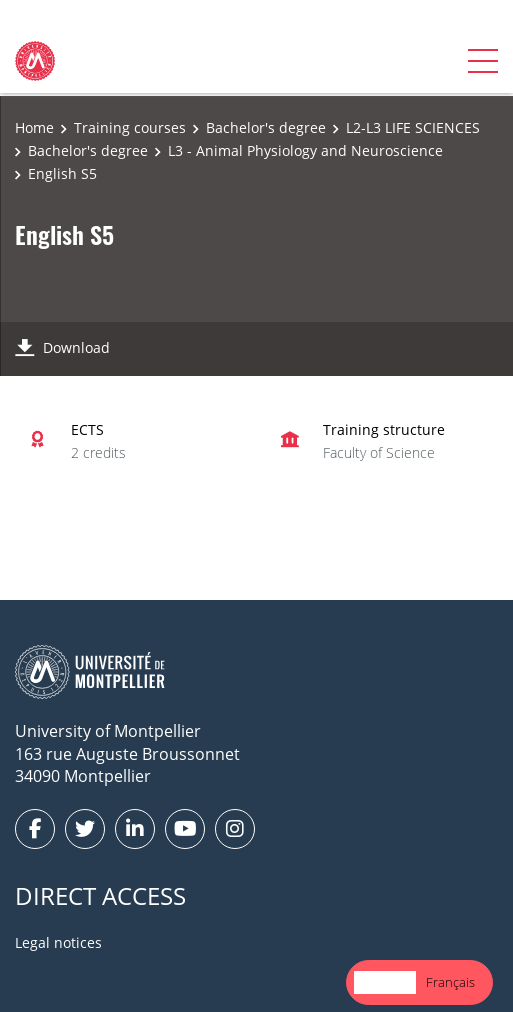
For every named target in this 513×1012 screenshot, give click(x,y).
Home (34, 127)
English (385, 982)
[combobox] (385, 982)
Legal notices (58, 942)
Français (450, 982)
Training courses (130, 127)
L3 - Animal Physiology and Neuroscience (305, 150)
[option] (450, 982)
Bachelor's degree (266, 127)
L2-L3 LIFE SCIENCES (413, 127)
